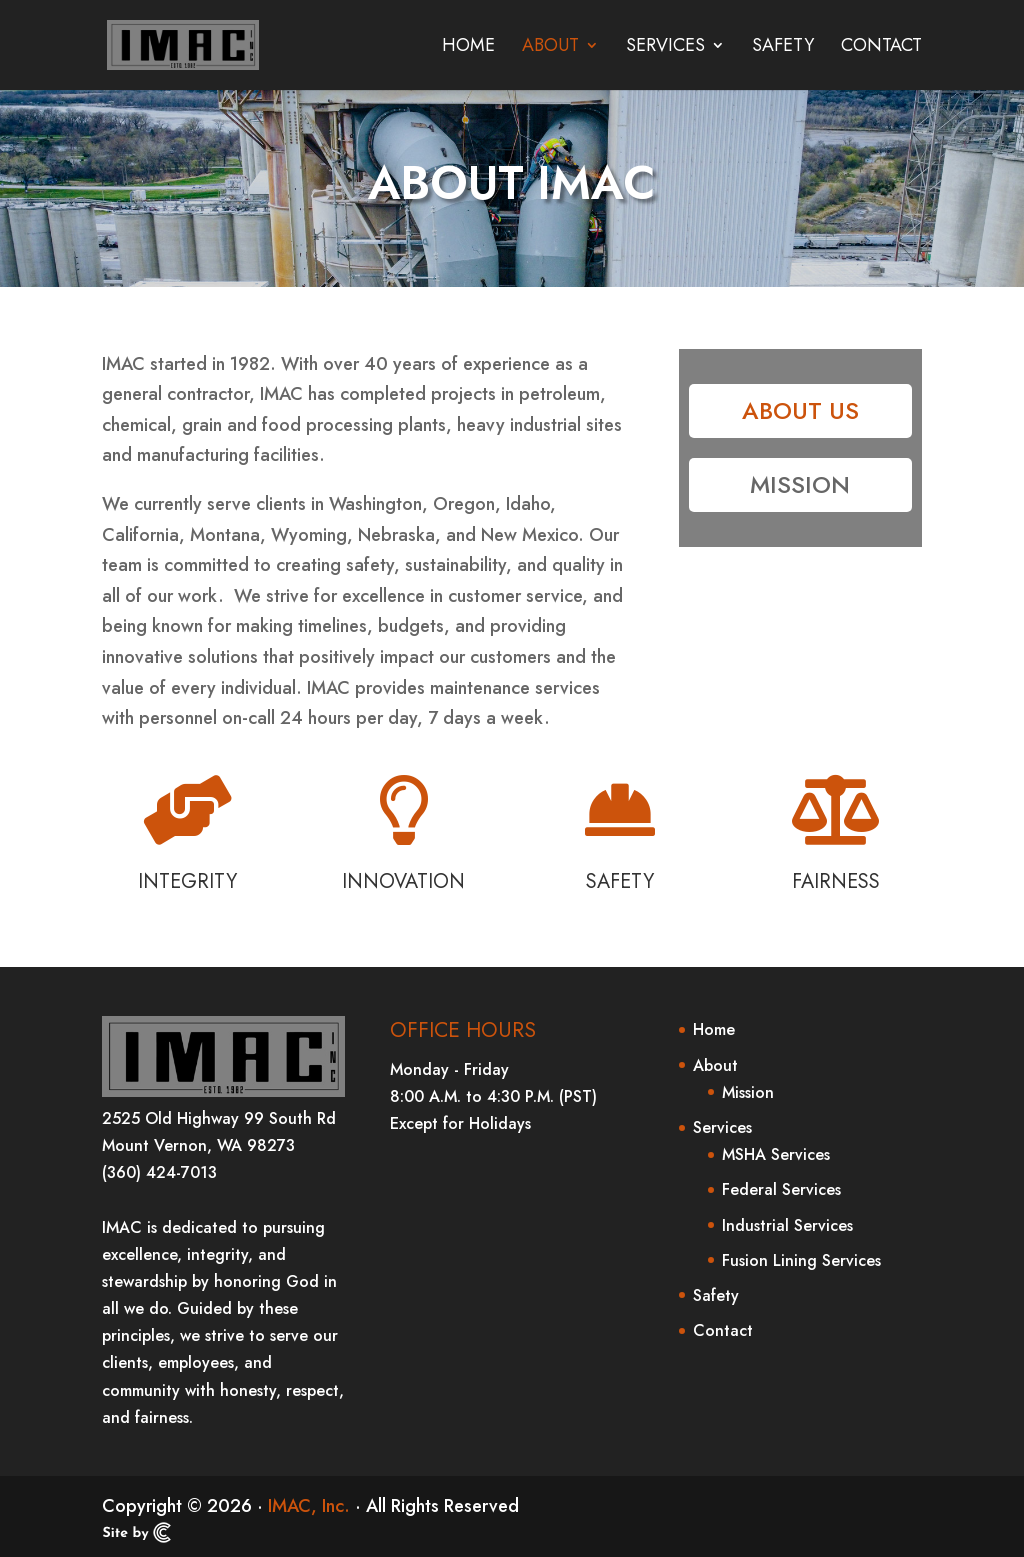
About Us (800, 410)
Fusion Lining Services (801, 1260)
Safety (783, 48)
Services (665, 48)
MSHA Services (776, 1154)
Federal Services (781, 1189)
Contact (881, 48)
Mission (800, 484)
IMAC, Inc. (309, 1506)
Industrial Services (787, 1225)
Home (468, 48)
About (550, 48)
